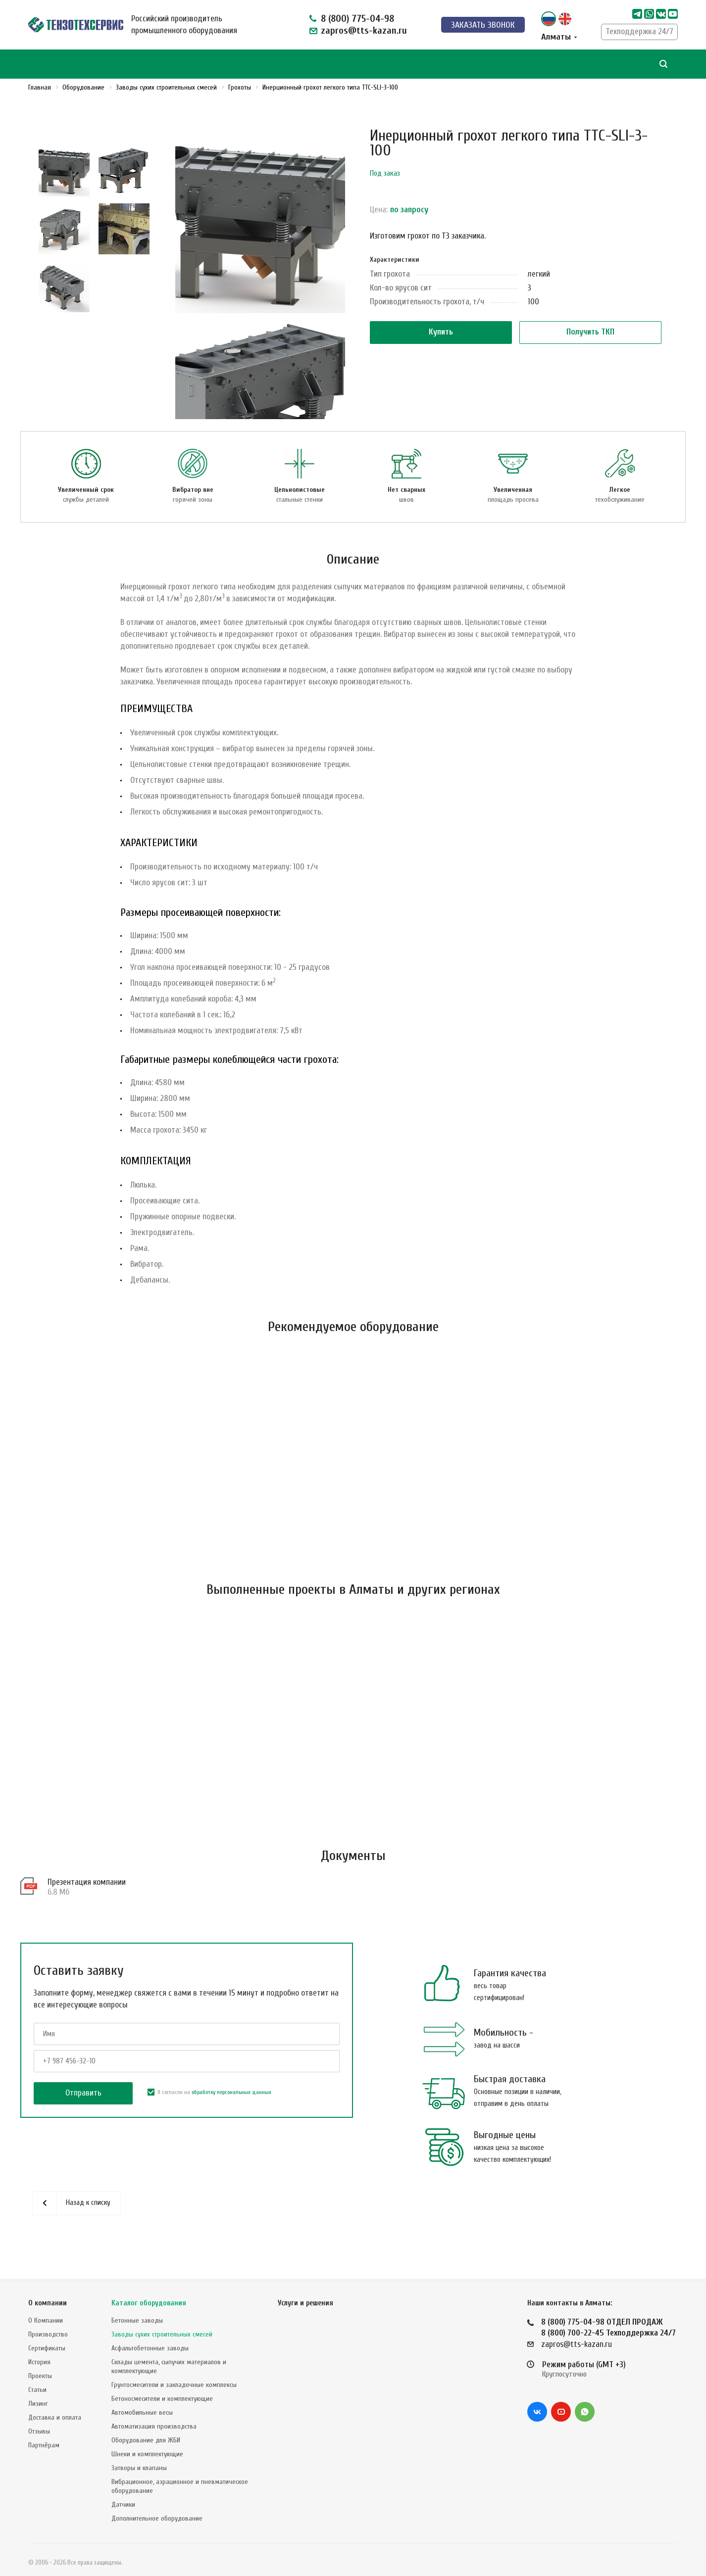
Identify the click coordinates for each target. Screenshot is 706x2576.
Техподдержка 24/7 (639, 31)
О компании (47, 2303)
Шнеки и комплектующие (147, 2454)
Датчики (123, 2504)
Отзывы (39, 2431)
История (39, 2362)
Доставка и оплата (54, 2417)
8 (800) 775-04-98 (357, 18)
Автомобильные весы (142, 2412)
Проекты (40, 2376)
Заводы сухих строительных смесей (161, 2334)
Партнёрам (43, 2445)
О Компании (45, 2320)
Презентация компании (87, 1885)
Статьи (37, 2389)
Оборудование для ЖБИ (145, 2440)
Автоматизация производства (154, 2426)
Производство (48, 2334)
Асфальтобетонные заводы (150, 2348)
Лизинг (38, 2403)
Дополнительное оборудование (156, 2518)
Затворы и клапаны (139, 2468)
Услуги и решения (305, 2303)
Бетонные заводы (137, 2320)
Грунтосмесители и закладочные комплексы (174, 2385)
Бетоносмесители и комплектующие (162, 2398)
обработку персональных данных (231, 2095)
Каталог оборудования (148, 2303)
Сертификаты (46, 2348)
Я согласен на (209, 2095)
